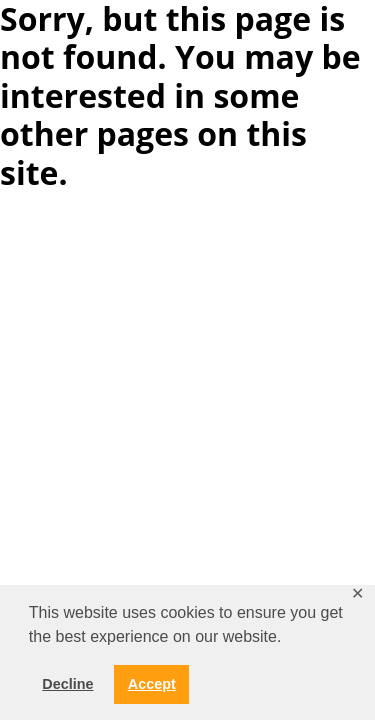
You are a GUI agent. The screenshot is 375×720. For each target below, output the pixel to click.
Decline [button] (67, 684)
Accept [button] (152, 684)
